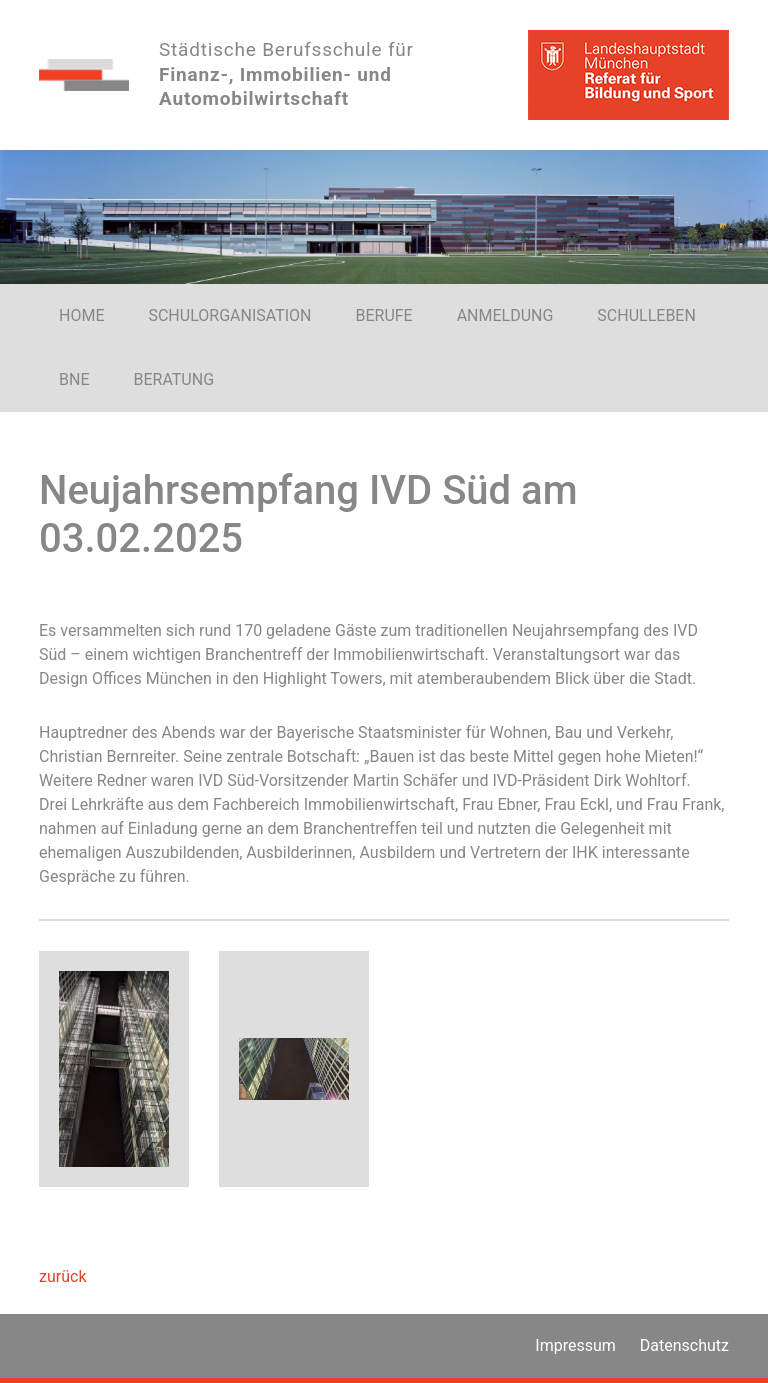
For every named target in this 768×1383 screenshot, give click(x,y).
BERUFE (383, 315)
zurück (62, 1276)
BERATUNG (173, 379)
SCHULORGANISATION (229, 315)
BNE (74, 379)
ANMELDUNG (505, 315)
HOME (81, 315)
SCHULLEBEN (646, 315)
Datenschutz (684, 1345)
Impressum (575, 1345)
